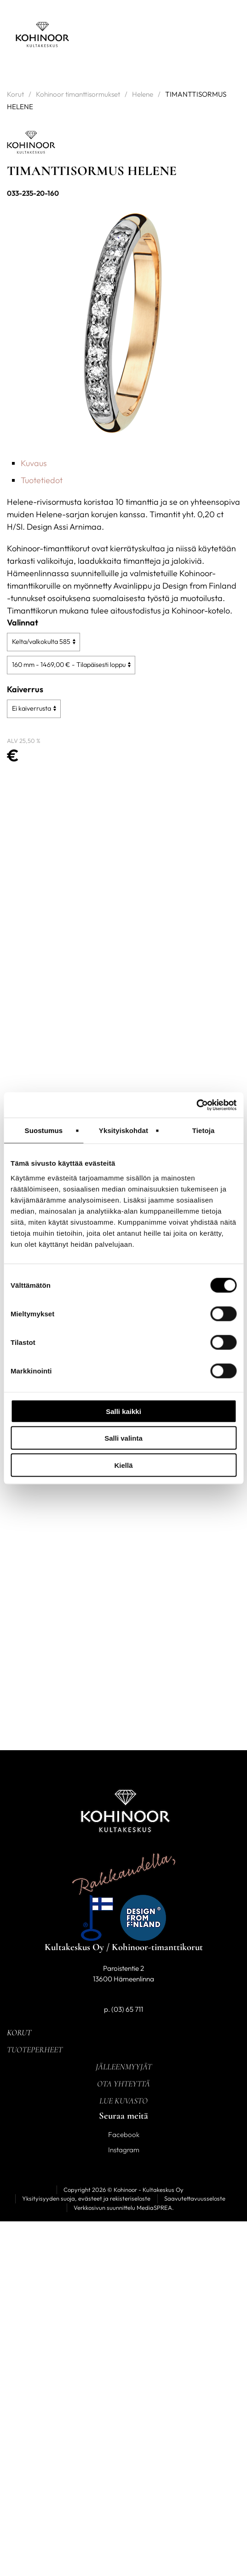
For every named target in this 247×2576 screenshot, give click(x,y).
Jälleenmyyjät (124, 2067)
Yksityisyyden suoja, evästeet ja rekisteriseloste (86, 2198)
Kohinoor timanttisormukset (78, 94)
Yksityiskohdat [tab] (123, 1130)
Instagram (123, 2149)
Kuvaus (34, 463)
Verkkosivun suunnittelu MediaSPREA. (124, 2207)
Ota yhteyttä (123, 2084)
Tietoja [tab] (203, 1130)
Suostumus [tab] (44, 1130)
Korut (15, 94)
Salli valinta (123, 1438)
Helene (142, 94)
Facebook (123, 2134)
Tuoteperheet (35, 2049)
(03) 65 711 (127, 2009)
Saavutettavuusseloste (194, 2198)
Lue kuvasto (123, 2101)
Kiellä (123, 1465)
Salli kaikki (123, 1411)
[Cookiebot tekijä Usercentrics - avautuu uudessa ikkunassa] (196, 1105)
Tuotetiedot (42, 480)
